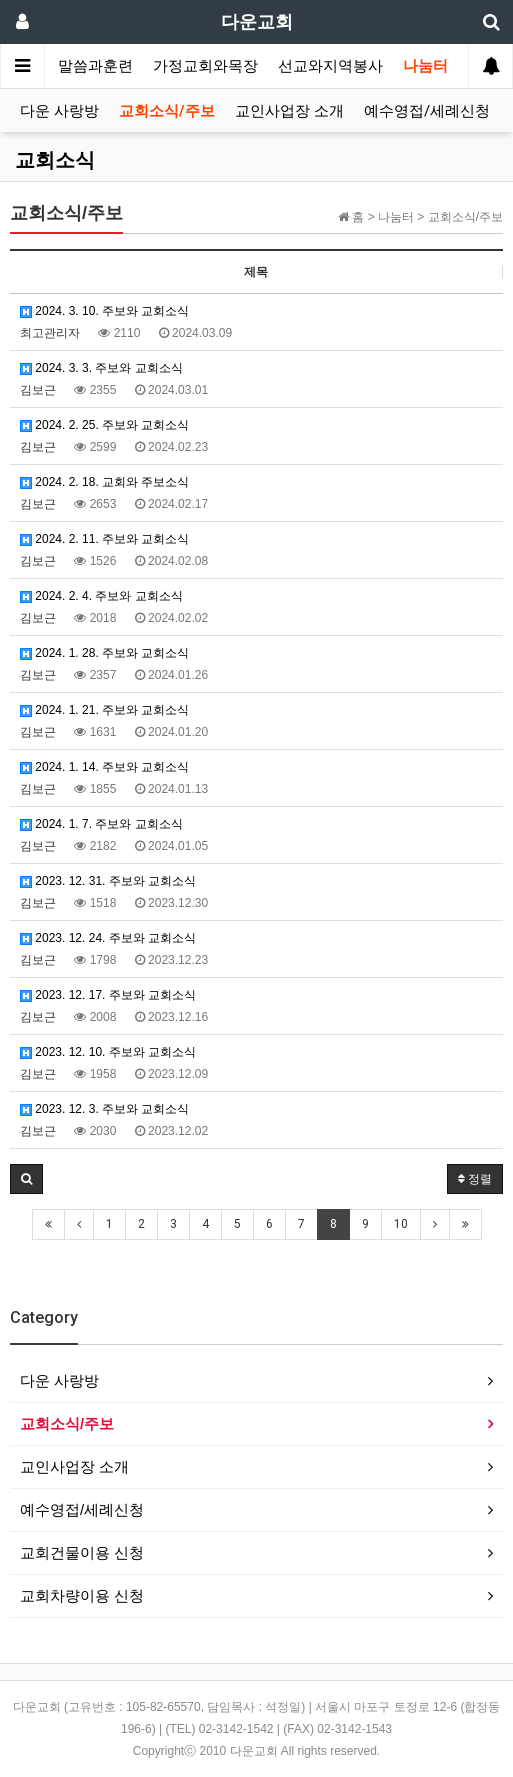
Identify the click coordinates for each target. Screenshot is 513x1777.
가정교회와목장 (205, 66)
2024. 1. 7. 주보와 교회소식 (101, 824)
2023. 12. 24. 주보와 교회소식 (108, 938)
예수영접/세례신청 (427, 111)
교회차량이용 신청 (82, 1595)
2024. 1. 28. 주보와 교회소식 (104, 653)
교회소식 (55, 160)
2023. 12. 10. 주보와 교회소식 (108, 1052)
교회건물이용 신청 (82, 1552)
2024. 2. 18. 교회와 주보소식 (104, 482)
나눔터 (425, 66)
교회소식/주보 (167, 111)
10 (401, 1224)
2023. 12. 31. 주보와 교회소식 (108, 881)
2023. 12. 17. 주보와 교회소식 (108, 995)
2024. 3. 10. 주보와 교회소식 (104, 311)
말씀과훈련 (95, 66)
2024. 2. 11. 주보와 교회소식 (104, 539)
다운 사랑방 (59, 111)
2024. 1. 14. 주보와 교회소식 (104, 767)
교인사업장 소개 (289, 111)
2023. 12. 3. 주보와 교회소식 (104, 1109)
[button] (26, 1179)
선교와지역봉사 (330, 66)
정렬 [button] (475, 1179)
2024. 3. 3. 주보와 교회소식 (101, 368)
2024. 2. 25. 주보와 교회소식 (104, 425)
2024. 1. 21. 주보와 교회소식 (104, 710)
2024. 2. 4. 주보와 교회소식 (101, 596)
